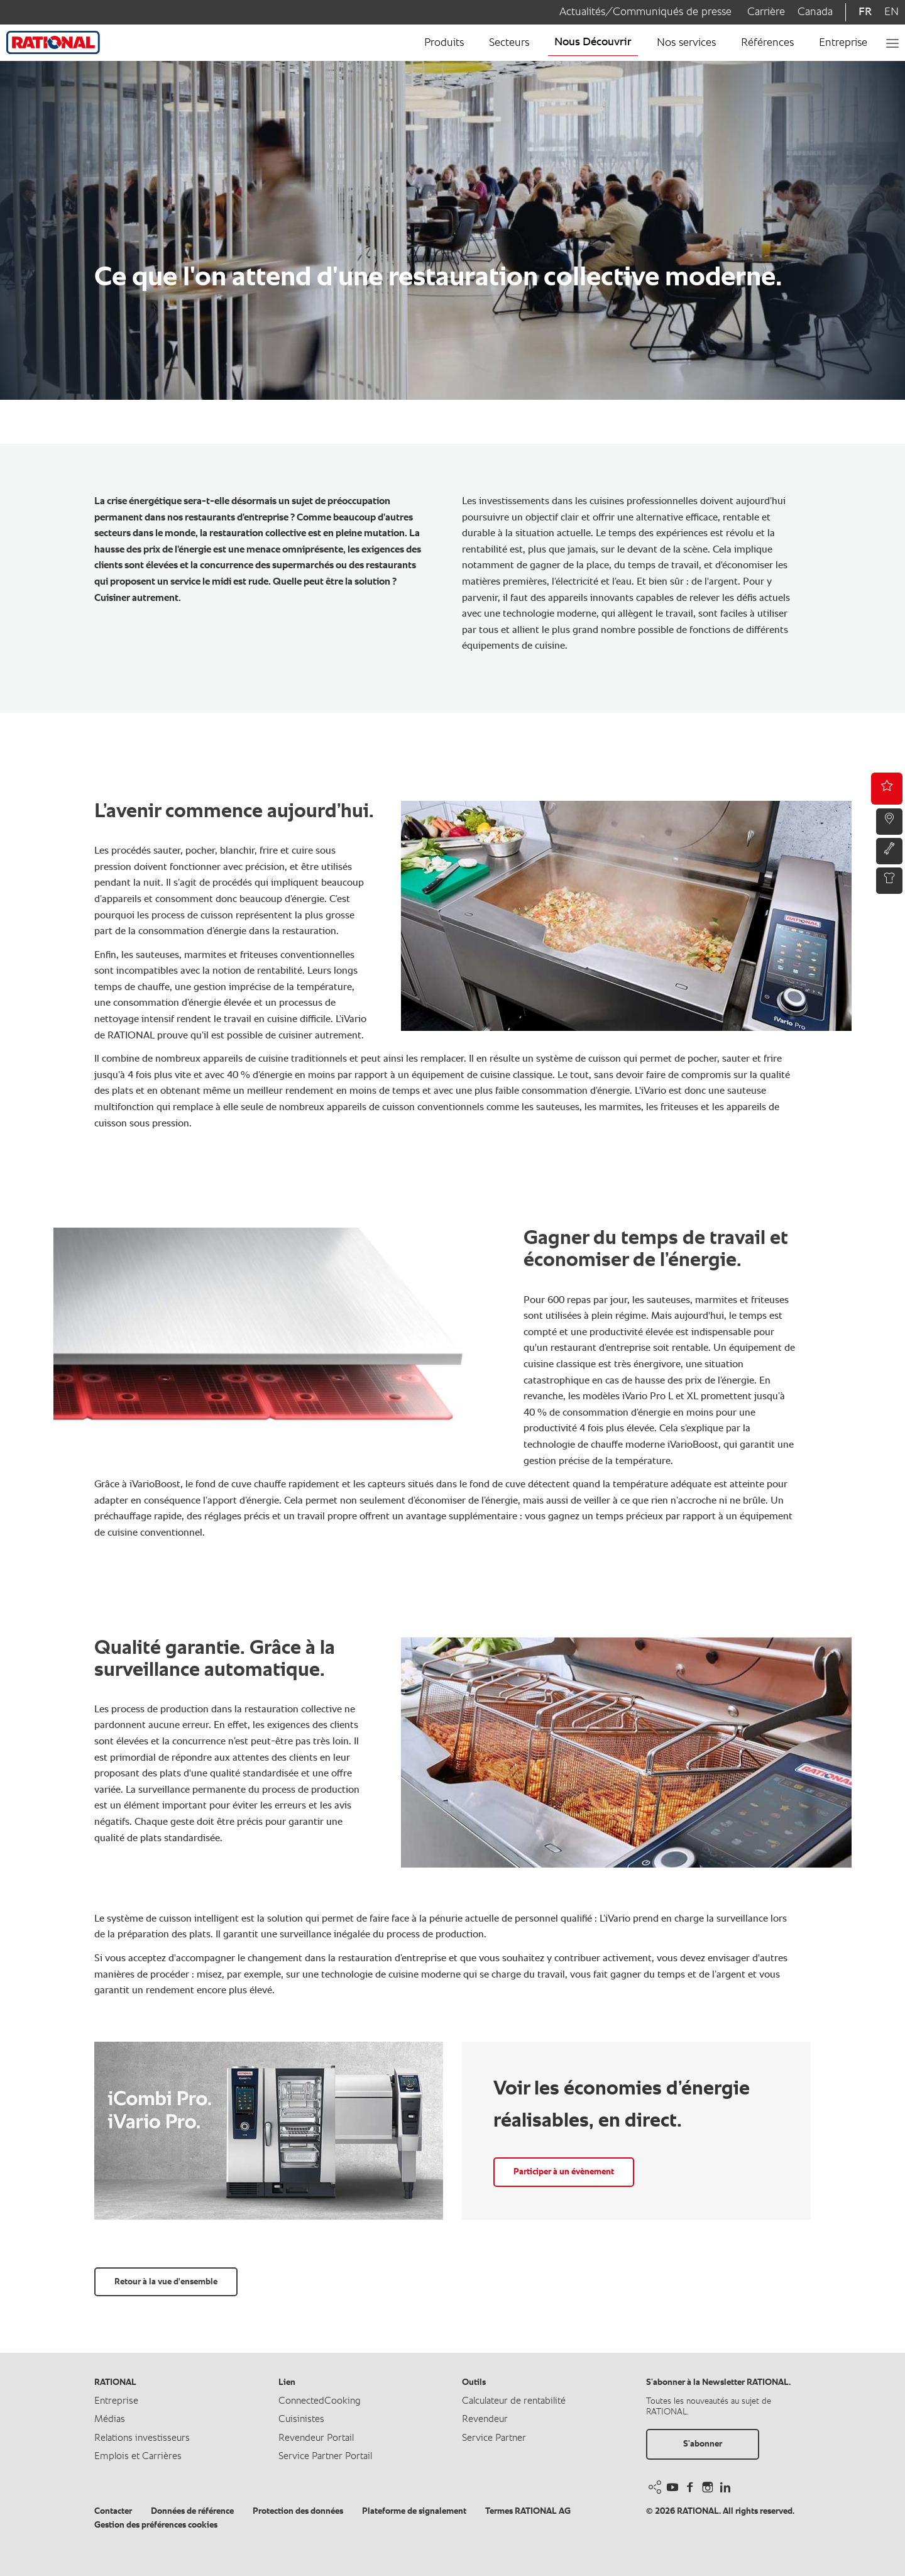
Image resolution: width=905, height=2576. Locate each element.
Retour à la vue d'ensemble (165, 2281)
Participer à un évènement (563, 2171)
